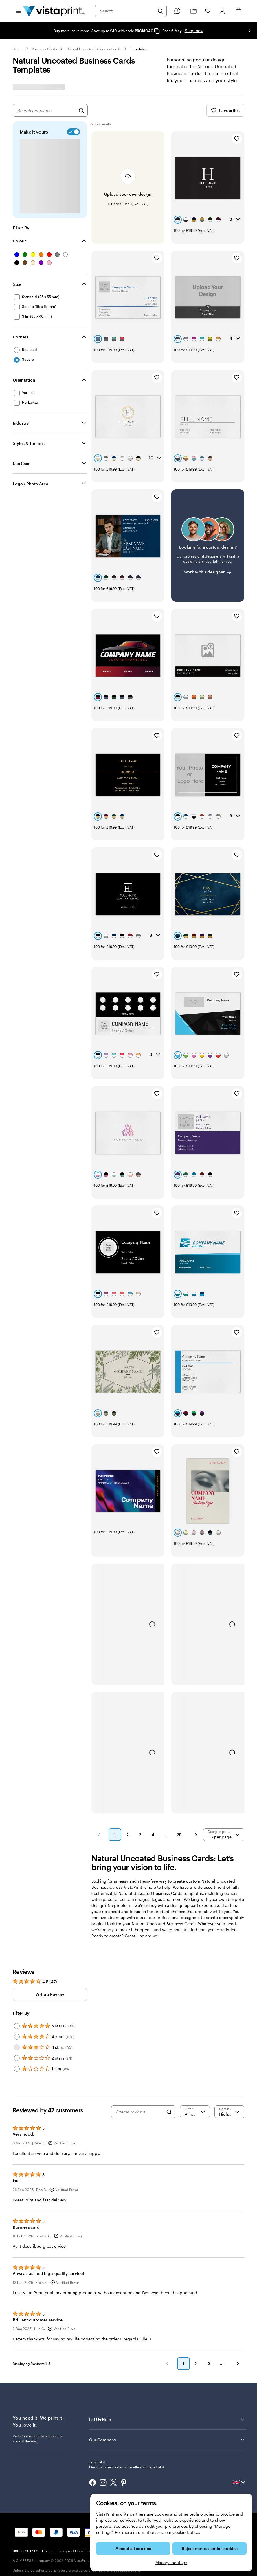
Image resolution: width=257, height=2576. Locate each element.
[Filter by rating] (195, 1997)
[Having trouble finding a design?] (207, 512)
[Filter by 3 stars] (17, 1933)
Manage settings (171, 2562)
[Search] (160, 11)
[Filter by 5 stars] (17, 1911)
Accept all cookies (133, 2548)
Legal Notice (150, 2426)
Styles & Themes (29, 443)
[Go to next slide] (249, 30)
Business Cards (44, 49)
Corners (21, 336)
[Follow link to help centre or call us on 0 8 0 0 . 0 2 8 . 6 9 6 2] (177, 11)
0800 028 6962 (25, 2426)
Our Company (167, 2325)
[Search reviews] (139, 1997)
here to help (42, 2321)
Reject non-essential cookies (210, 2548)
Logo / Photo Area (30, 483)
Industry (21, 423)
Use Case (21, 463)
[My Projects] (193, 11)
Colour (19, 240)
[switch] (72, 131)
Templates (138, 49)
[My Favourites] (208, 11)
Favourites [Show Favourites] (225, 110)
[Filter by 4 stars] (17, 1922)
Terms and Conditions (119, 2426)
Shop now (194, 30)
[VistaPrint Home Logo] (54, 11)
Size (17, 284)
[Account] (222, 11)
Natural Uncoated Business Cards (93, 49)
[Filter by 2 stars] (17, 1944)
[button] (98, 1720)
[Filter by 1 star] (17, 1954)
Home (18, 49)
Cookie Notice (185, 2532)
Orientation (24, 379)
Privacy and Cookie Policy (76, 2426)
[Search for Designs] (81, 110)
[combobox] (127, 11)
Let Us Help (167, 2305)
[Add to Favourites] (237, 139)
